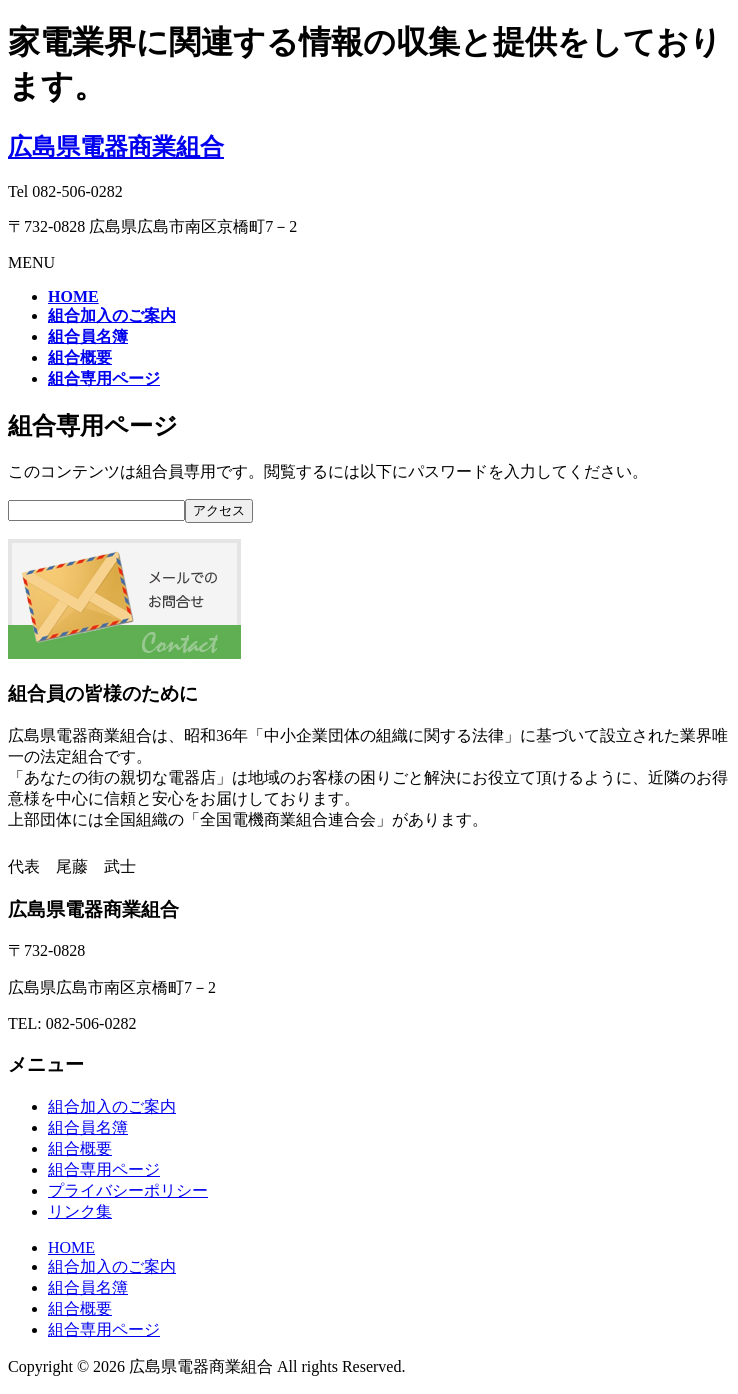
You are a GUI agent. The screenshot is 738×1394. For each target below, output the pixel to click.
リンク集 (80, 1211)
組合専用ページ (104, 1169)
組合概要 (80, 1148)
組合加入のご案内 (112, 1106)
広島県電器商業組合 (116, 147)
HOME (71, 1247)
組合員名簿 (88, 1127)
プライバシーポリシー (128, 1190)
